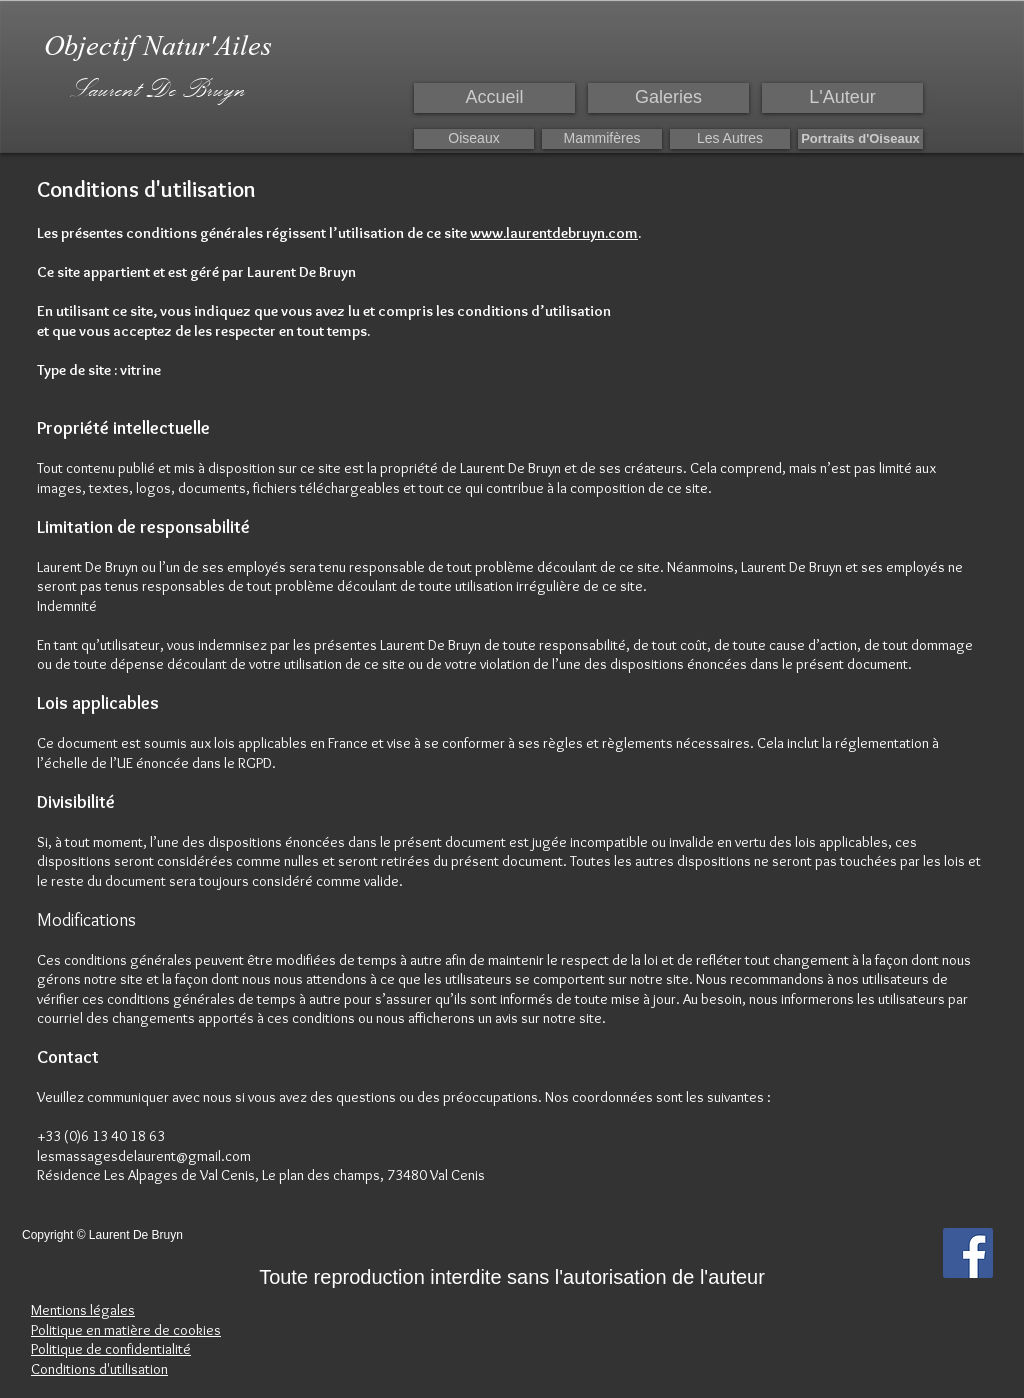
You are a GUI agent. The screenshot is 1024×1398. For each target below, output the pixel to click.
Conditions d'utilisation (99, 1369)
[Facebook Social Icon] (968, 1253)
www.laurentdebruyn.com (554, 233)
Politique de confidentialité (111, 1349)
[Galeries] (668, 98)
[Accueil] (494, 98)
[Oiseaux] (474, 139)
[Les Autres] (730, 139)
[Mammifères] (602, 139)
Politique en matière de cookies (126, 1330)
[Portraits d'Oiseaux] (860, 139)
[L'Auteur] (842, 98)
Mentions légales (83, 1310)
